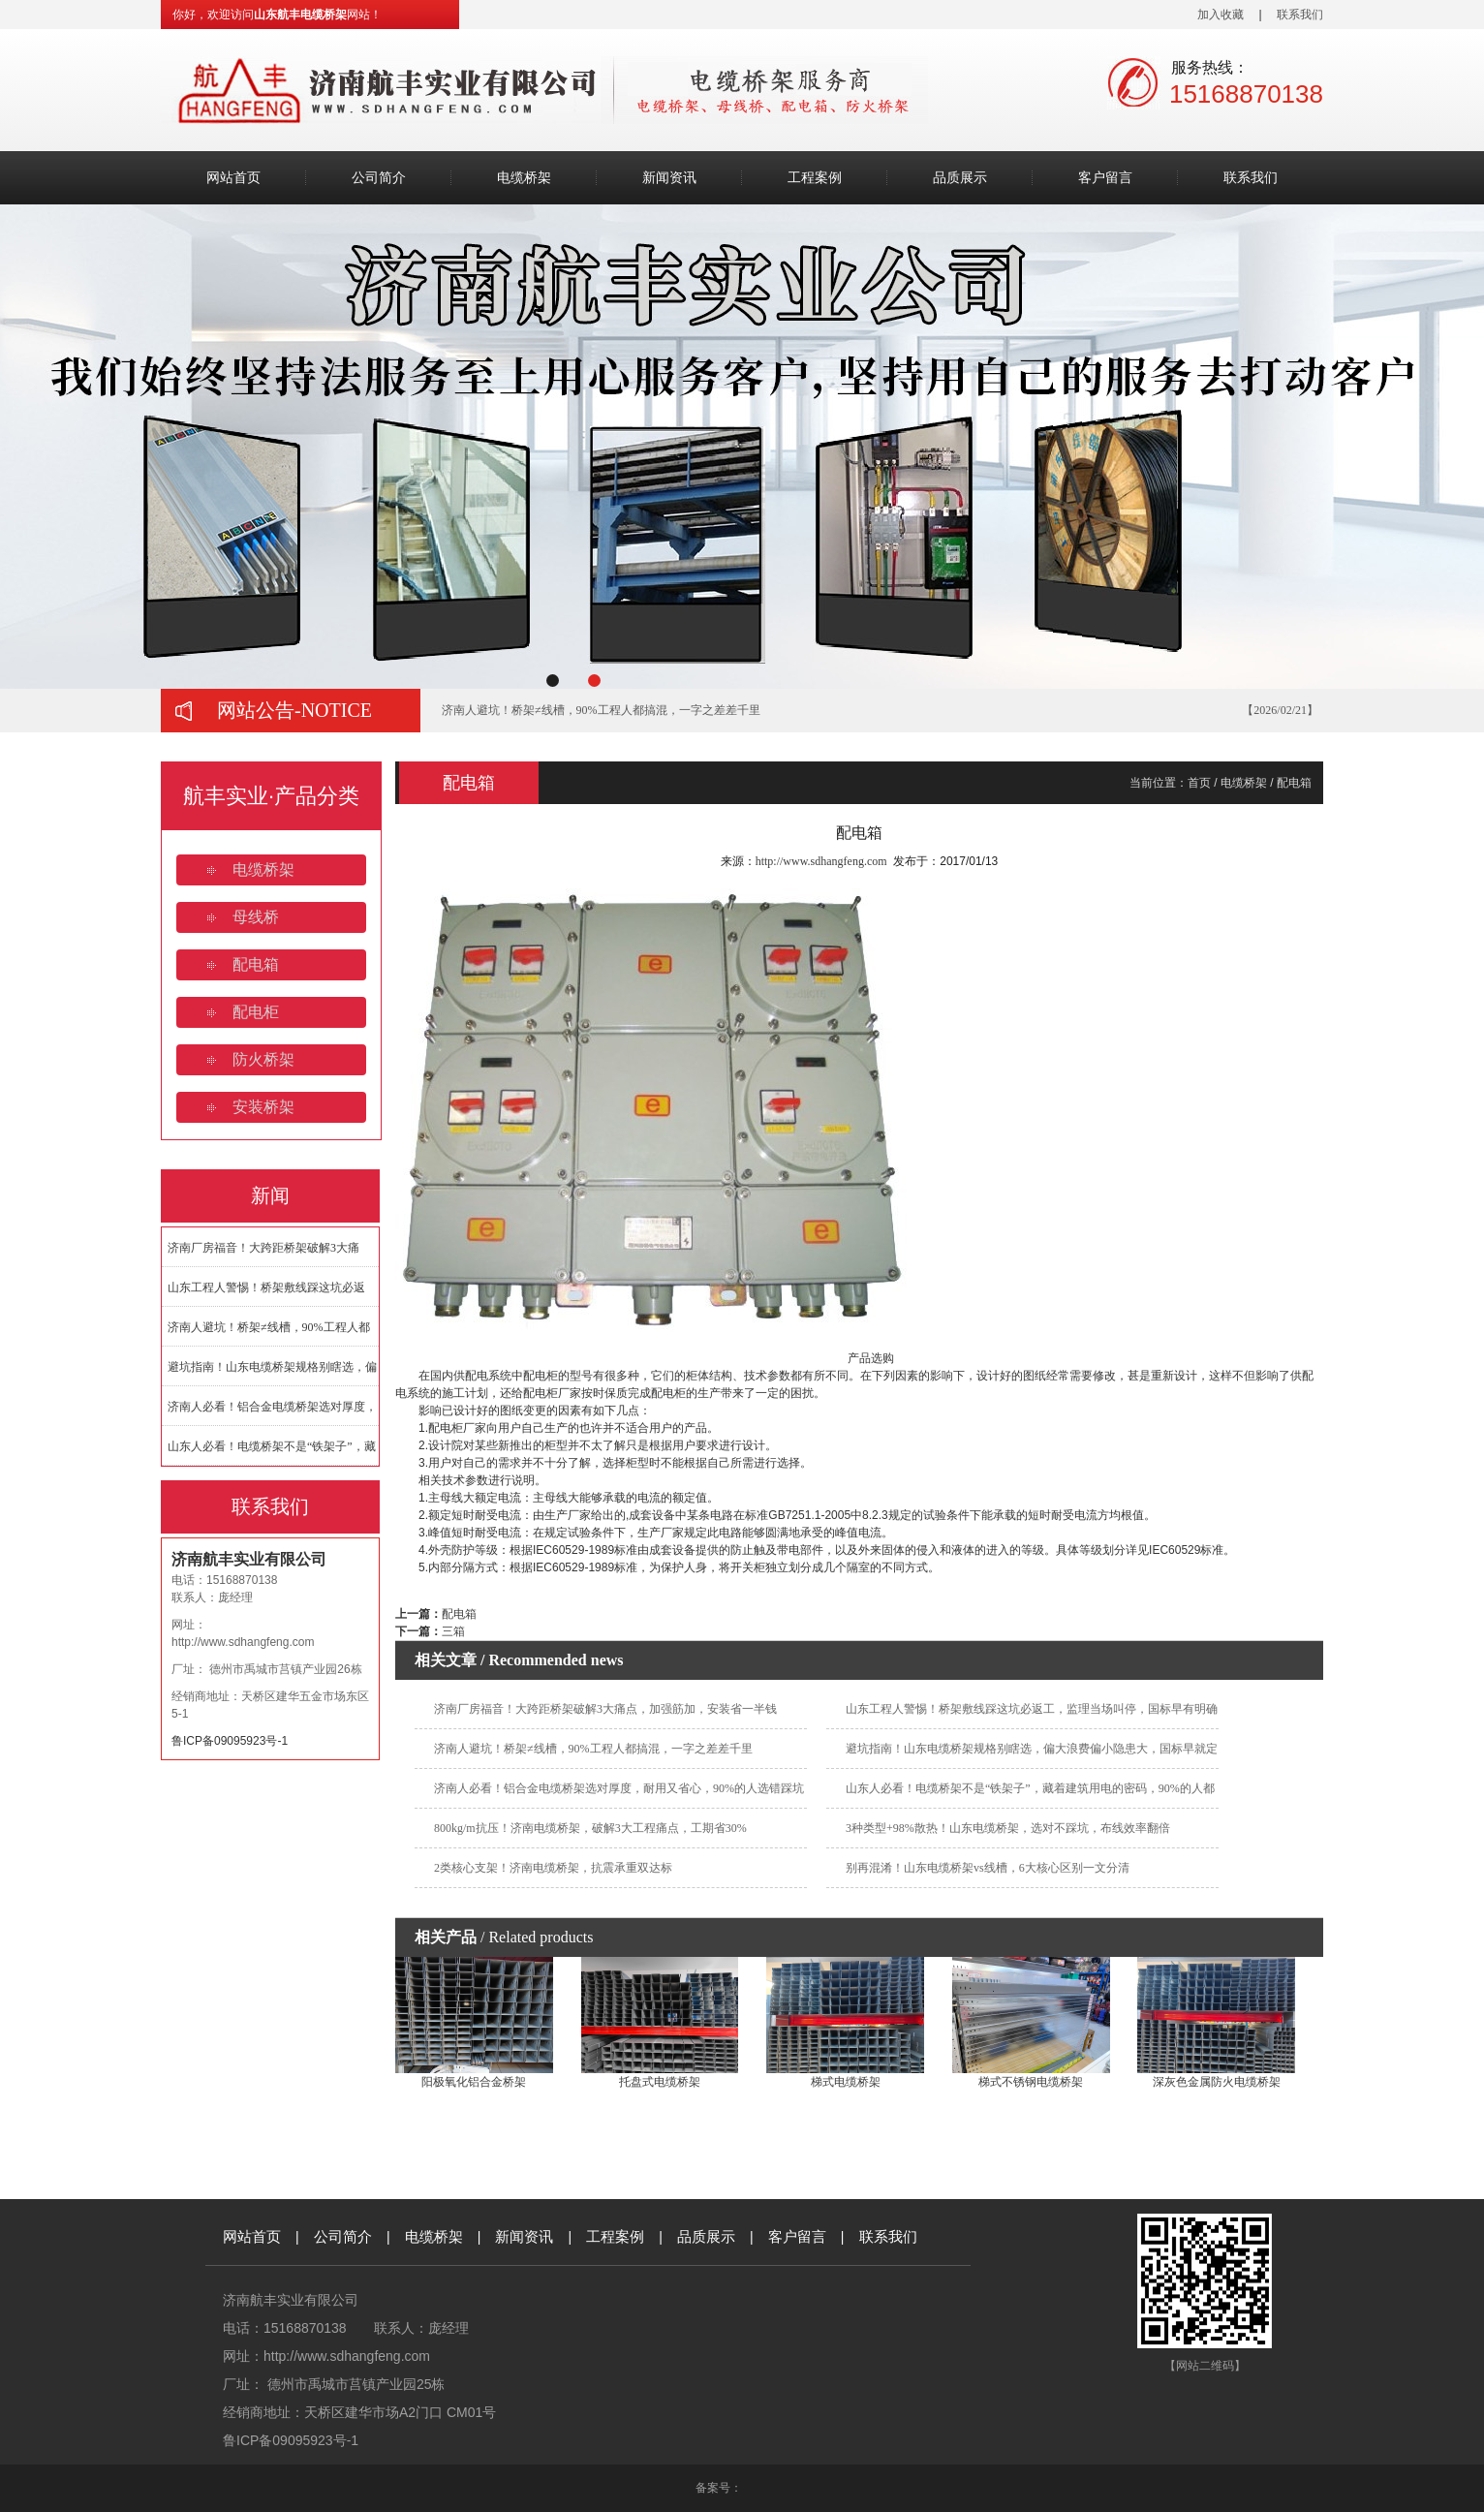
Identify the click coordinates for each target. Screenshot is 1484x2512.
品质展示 (960, 178)
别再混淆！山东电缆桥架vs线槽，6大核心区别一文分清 (987, 1868)
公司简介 (379, 178)
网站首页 (233, 178)
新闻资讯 (669, 178)
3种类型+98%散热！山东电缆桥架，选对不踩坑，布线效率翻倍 (1008, 1828)
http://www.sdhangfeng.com (242, 1642)
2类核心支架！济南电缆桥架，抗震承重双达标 (553, 1868)
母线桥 (255, 917)
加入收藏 (1220, 14)
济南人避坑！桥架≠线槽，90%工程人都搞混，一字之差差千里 (601, 710)
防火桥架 (263, 1059)
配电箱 (255, 964)
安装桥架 (263, 1107)
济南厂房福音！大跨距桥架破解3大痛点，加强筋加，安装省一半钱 (605, 1709)
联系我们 (1300, 14)
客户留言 (1105, 178)
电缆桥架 (524, 178)
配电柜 (255, 1012)
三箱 (453, 1631)
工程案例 (815, 178)
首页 (1199, 783)
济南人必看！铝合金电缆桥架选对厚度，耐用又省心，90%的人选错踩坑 (619, 1788)
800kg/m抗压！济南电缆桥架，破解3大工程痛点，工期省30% (590, 1828)
